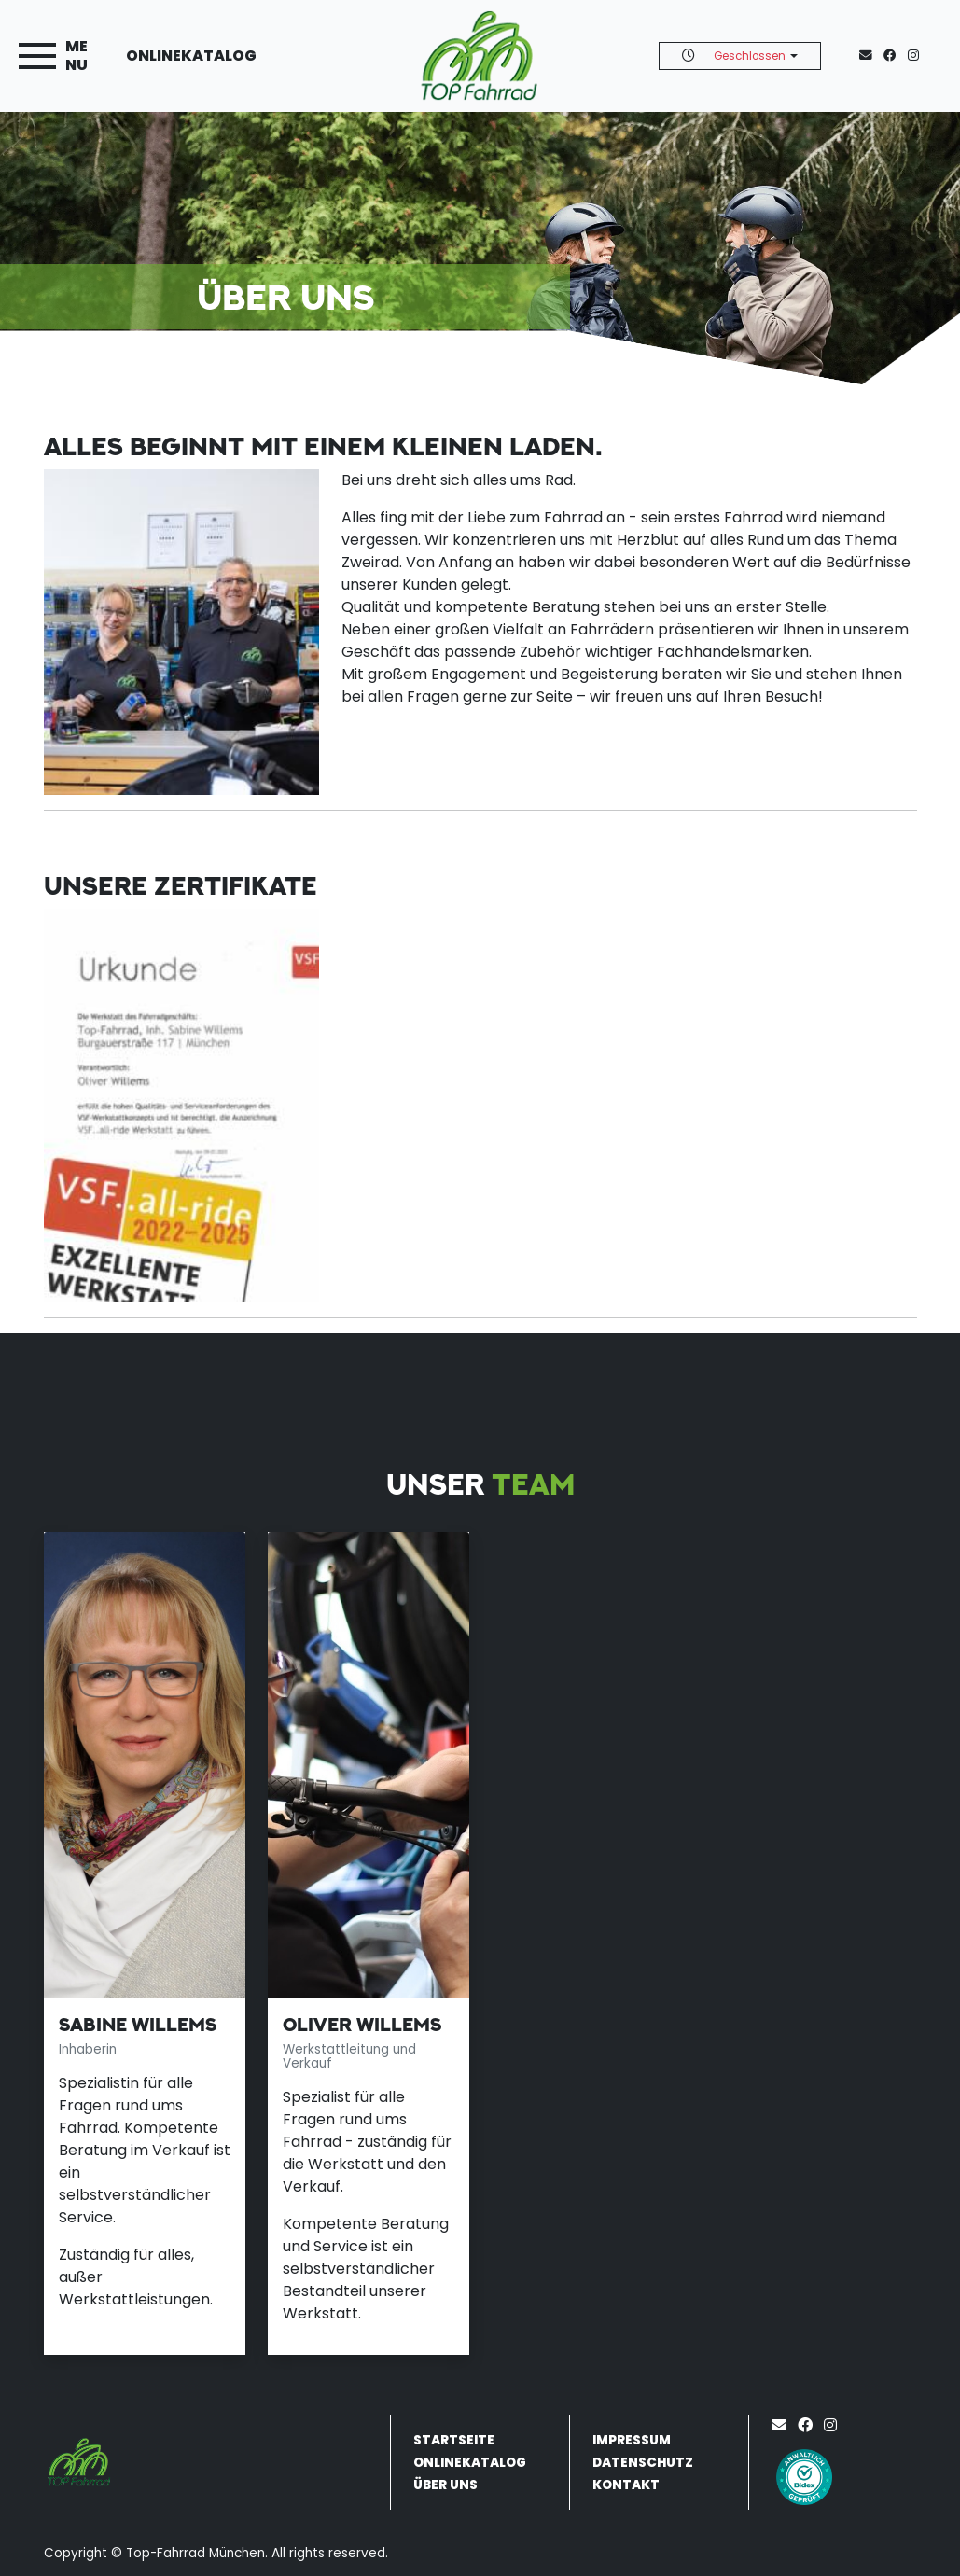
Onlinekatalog (191, 55)
